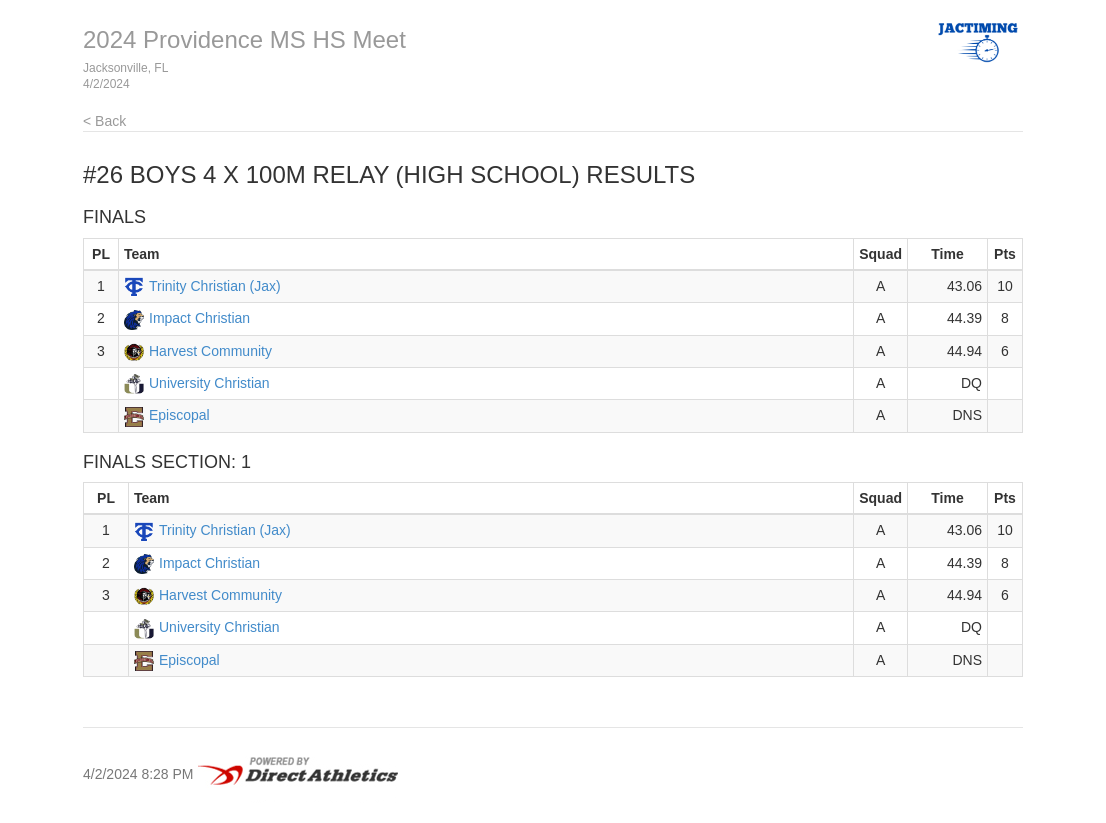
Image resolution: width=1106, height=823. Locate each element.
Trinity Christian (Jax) (215, 286)
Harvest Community (210, 351)
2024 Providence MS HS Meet (244, 39)
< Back (104, 121)
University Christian (209, 383)
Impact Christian (199, 318)
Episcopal (179, 415)
